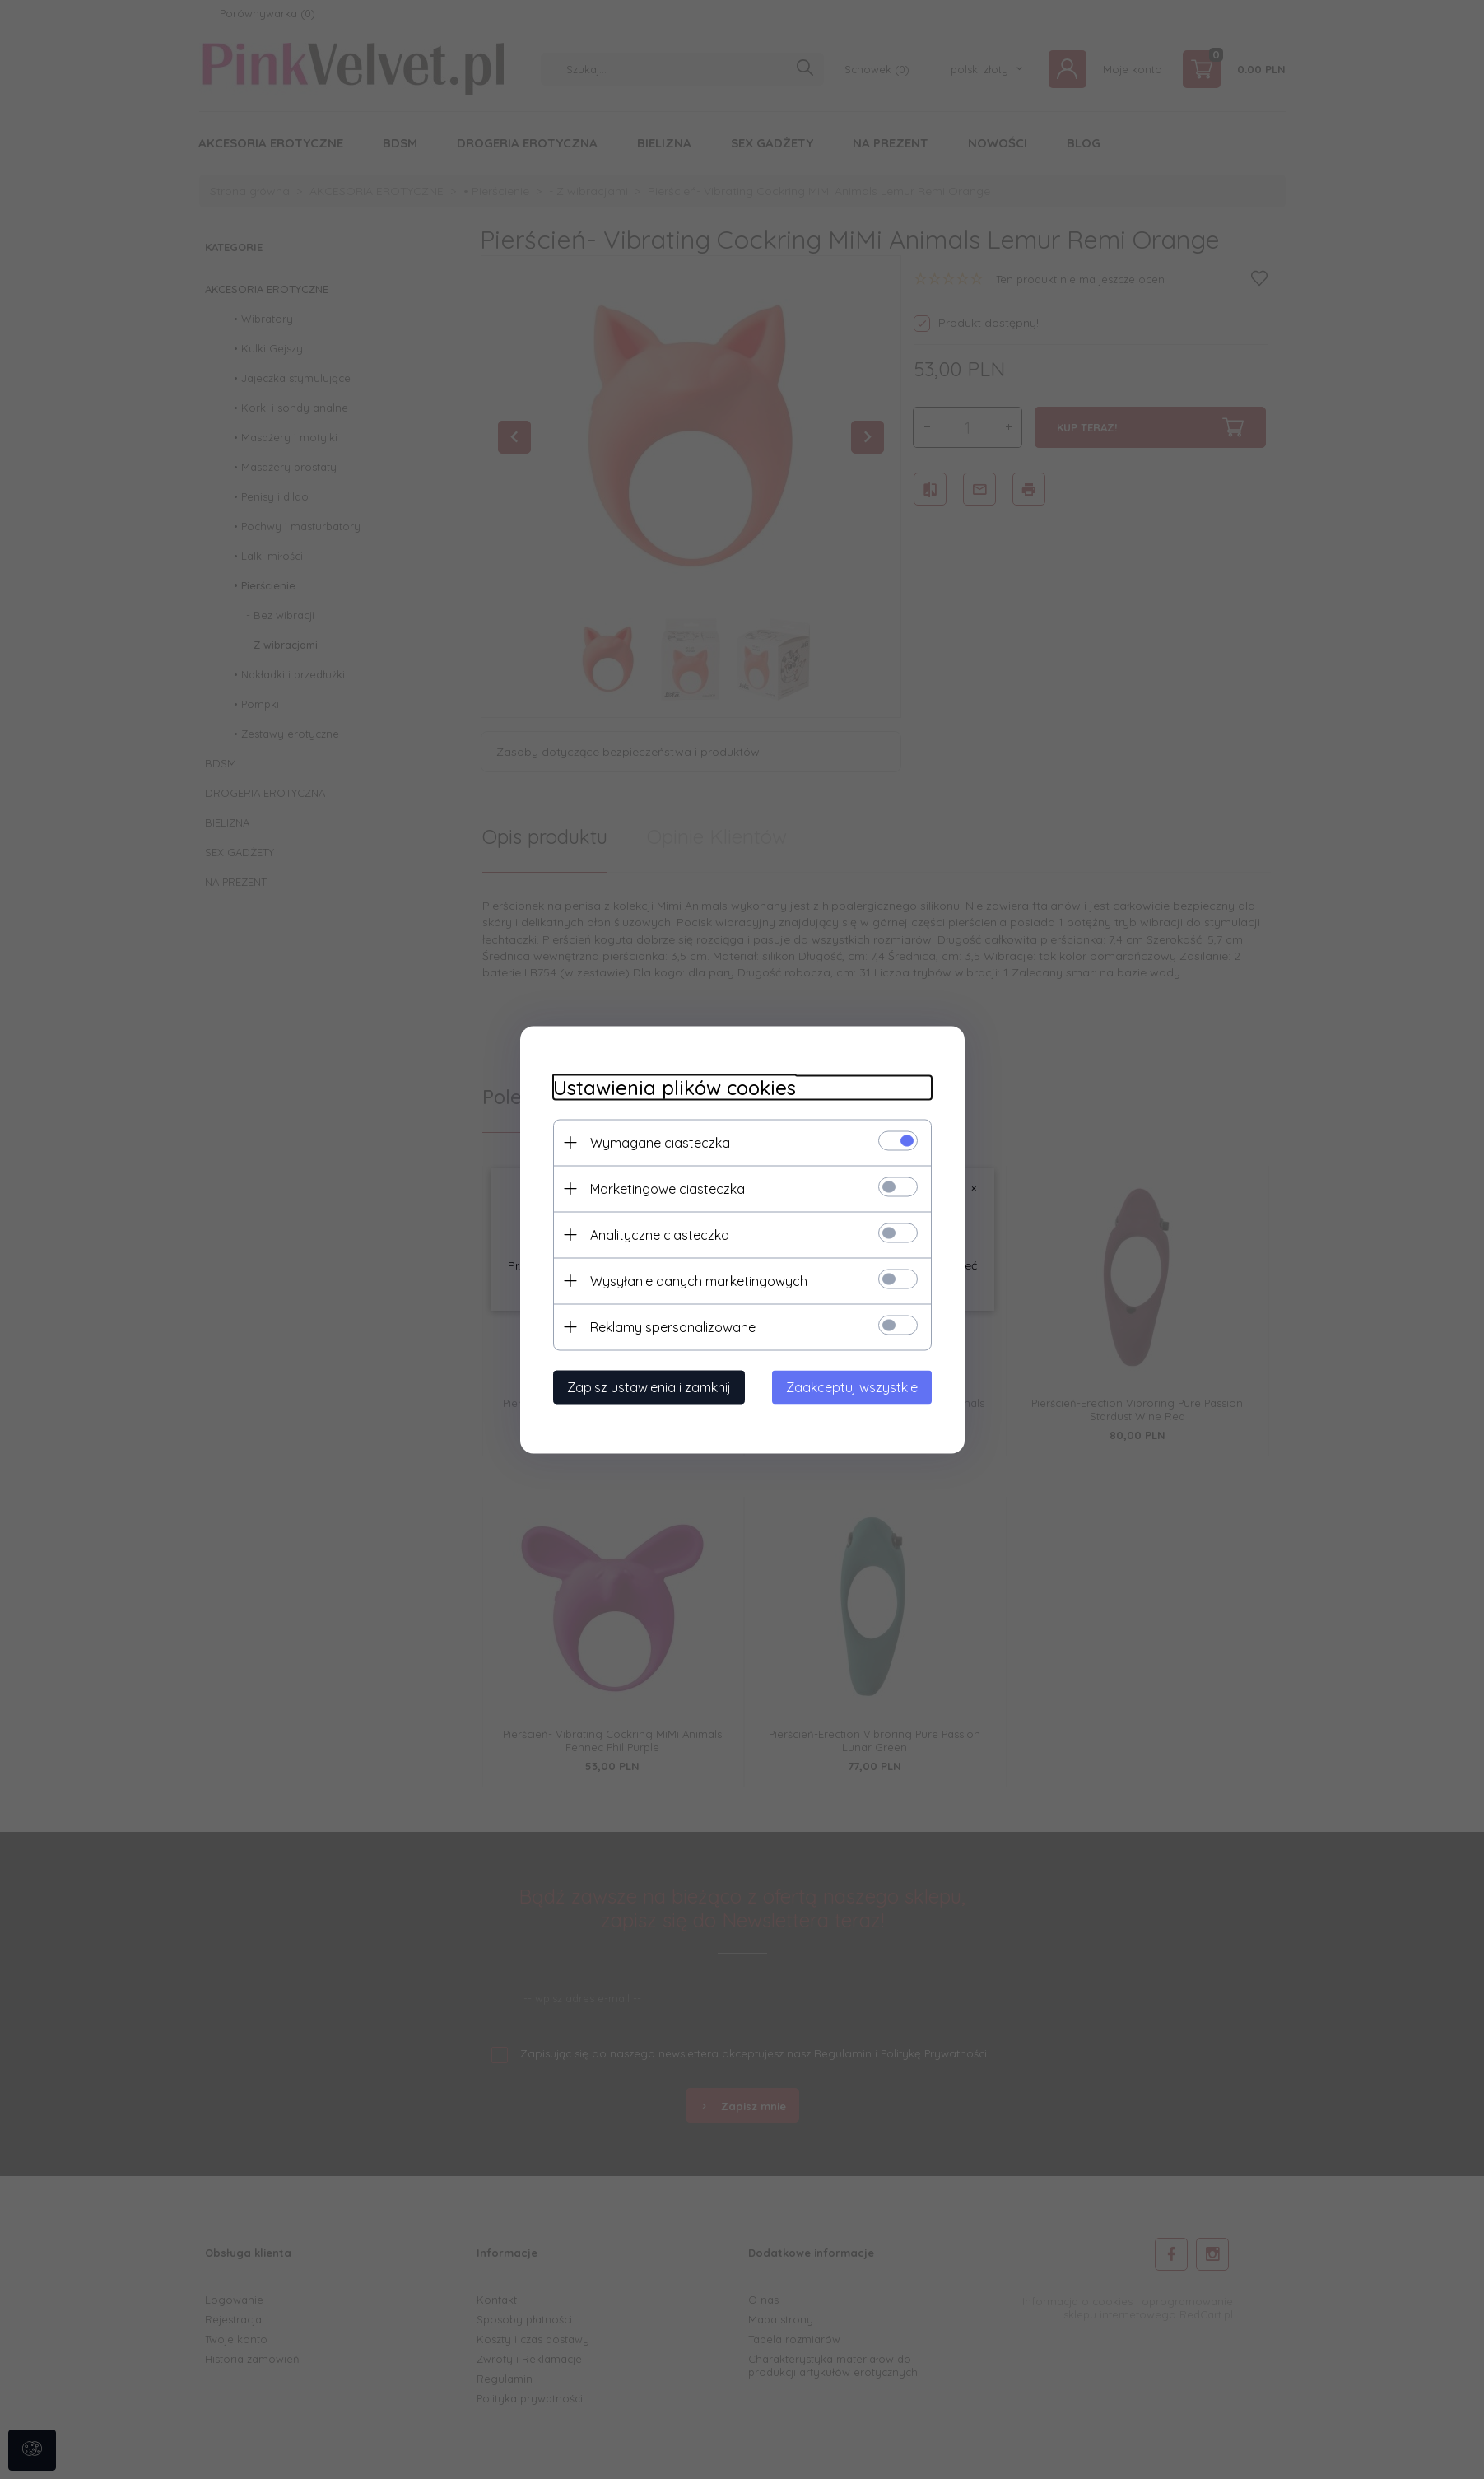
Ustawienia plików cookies (674, 1087)
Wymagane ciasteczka (660, 1142)
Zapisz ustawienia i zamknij (649, 1386)
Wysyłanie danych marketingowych (698, 1280)
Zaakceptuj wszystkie (852, 1386)
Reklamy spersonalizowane (673, 1326)
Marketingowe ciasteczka (667, 1188)
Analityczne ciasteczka (659, 1234)
